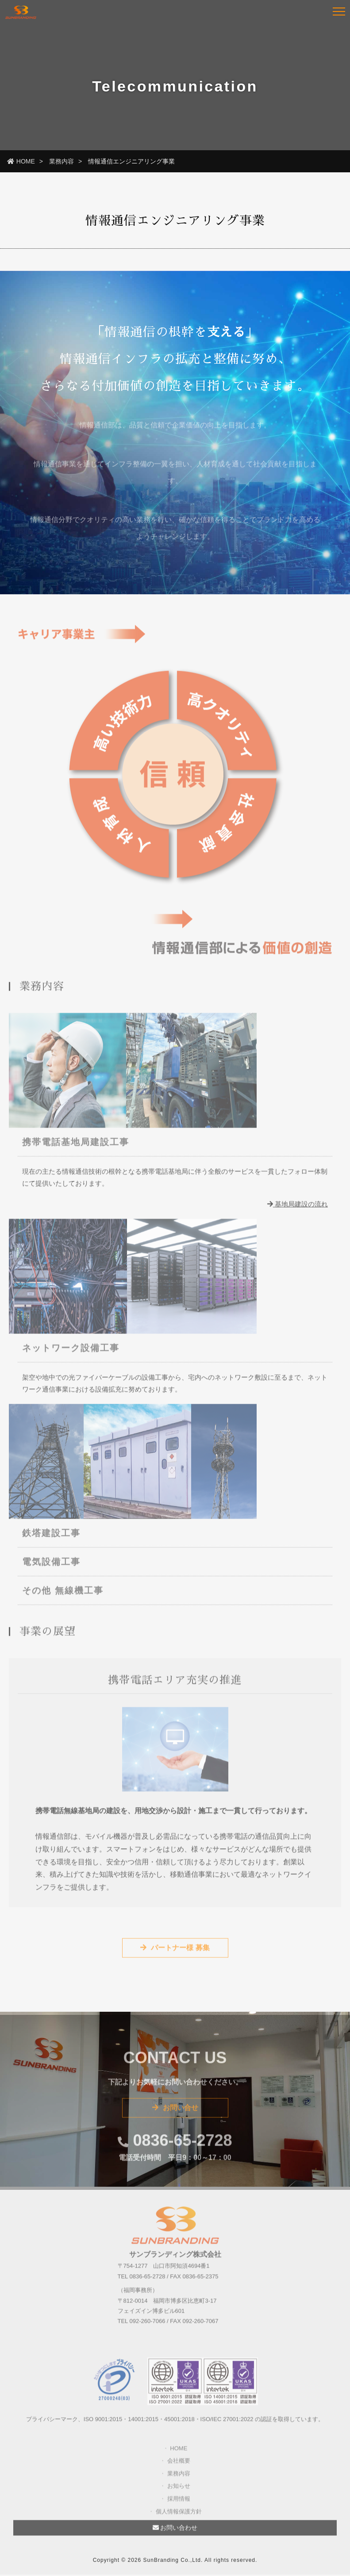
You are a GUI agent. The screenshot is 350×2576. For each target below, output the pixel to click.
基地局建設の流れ (297, 1208)
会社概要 (178, 2465)
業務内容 (61, 161)
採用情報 (178, 2503)
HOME (21, 161)
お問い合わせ (175, 2532)
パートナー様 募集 (174, 1952)
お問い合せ (175, 2112)
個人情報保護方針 (179, 2515)
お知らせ (178, 2490)
